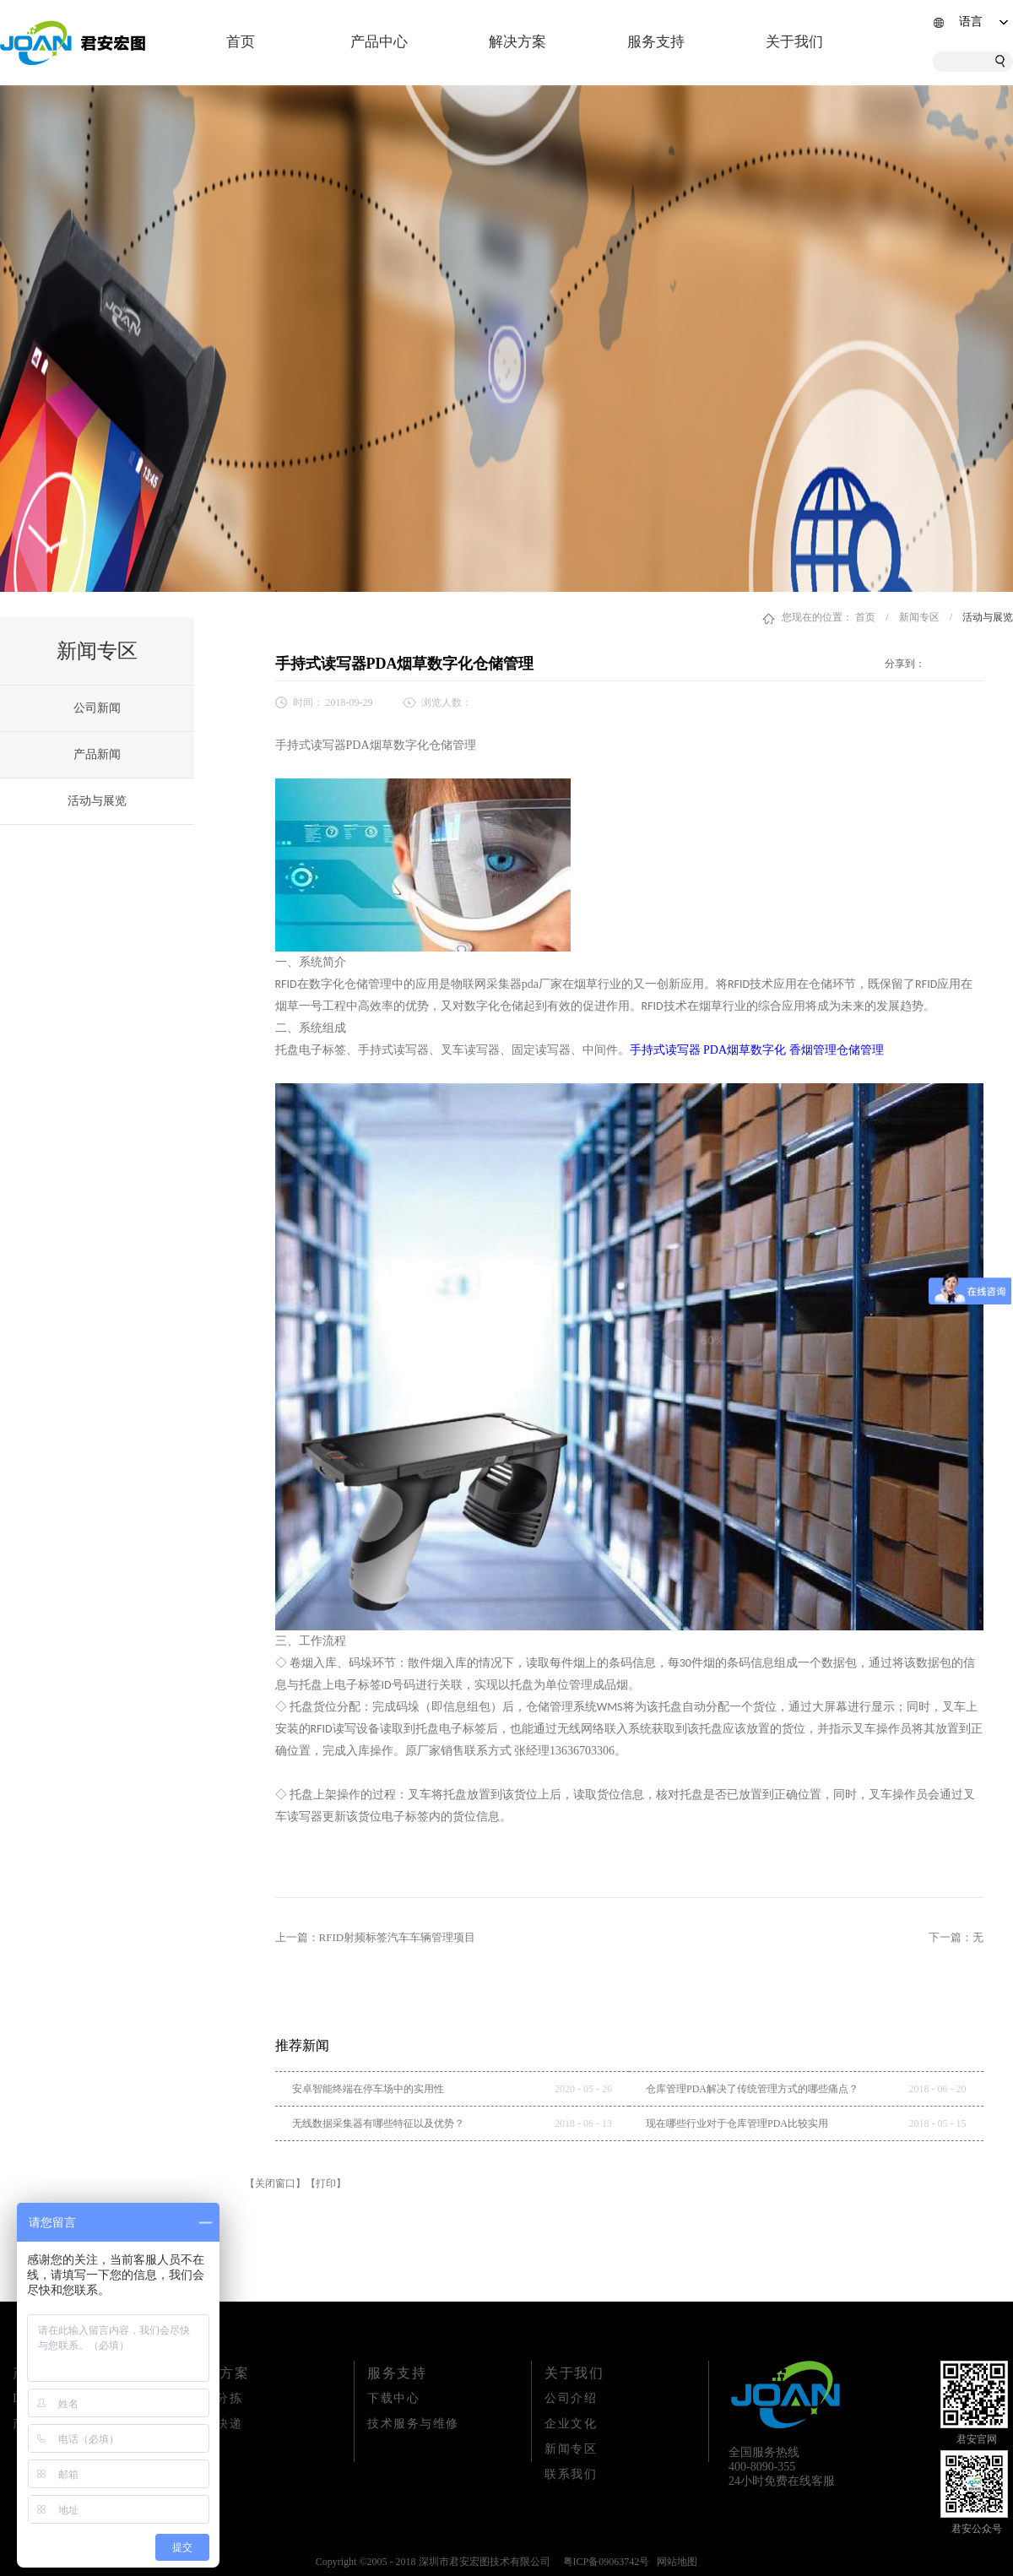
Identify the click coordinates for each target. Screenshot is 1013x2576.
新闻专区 (919, 617)
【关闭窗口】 (275, 2183)
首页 (240, 42)
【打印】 (326, 2183)
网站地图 (674, 2562)
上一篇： (375, 1937)
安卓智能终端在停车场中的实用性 (368, 2089)
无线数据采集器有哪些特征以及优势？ (378, 2123)
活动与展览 (987, 617)
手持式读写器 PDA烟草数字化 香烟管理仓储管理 (757, 1050)
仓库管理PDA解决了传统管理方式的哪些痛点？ (752, 2089)
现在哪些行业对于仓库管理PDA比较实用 (737, 2123)
